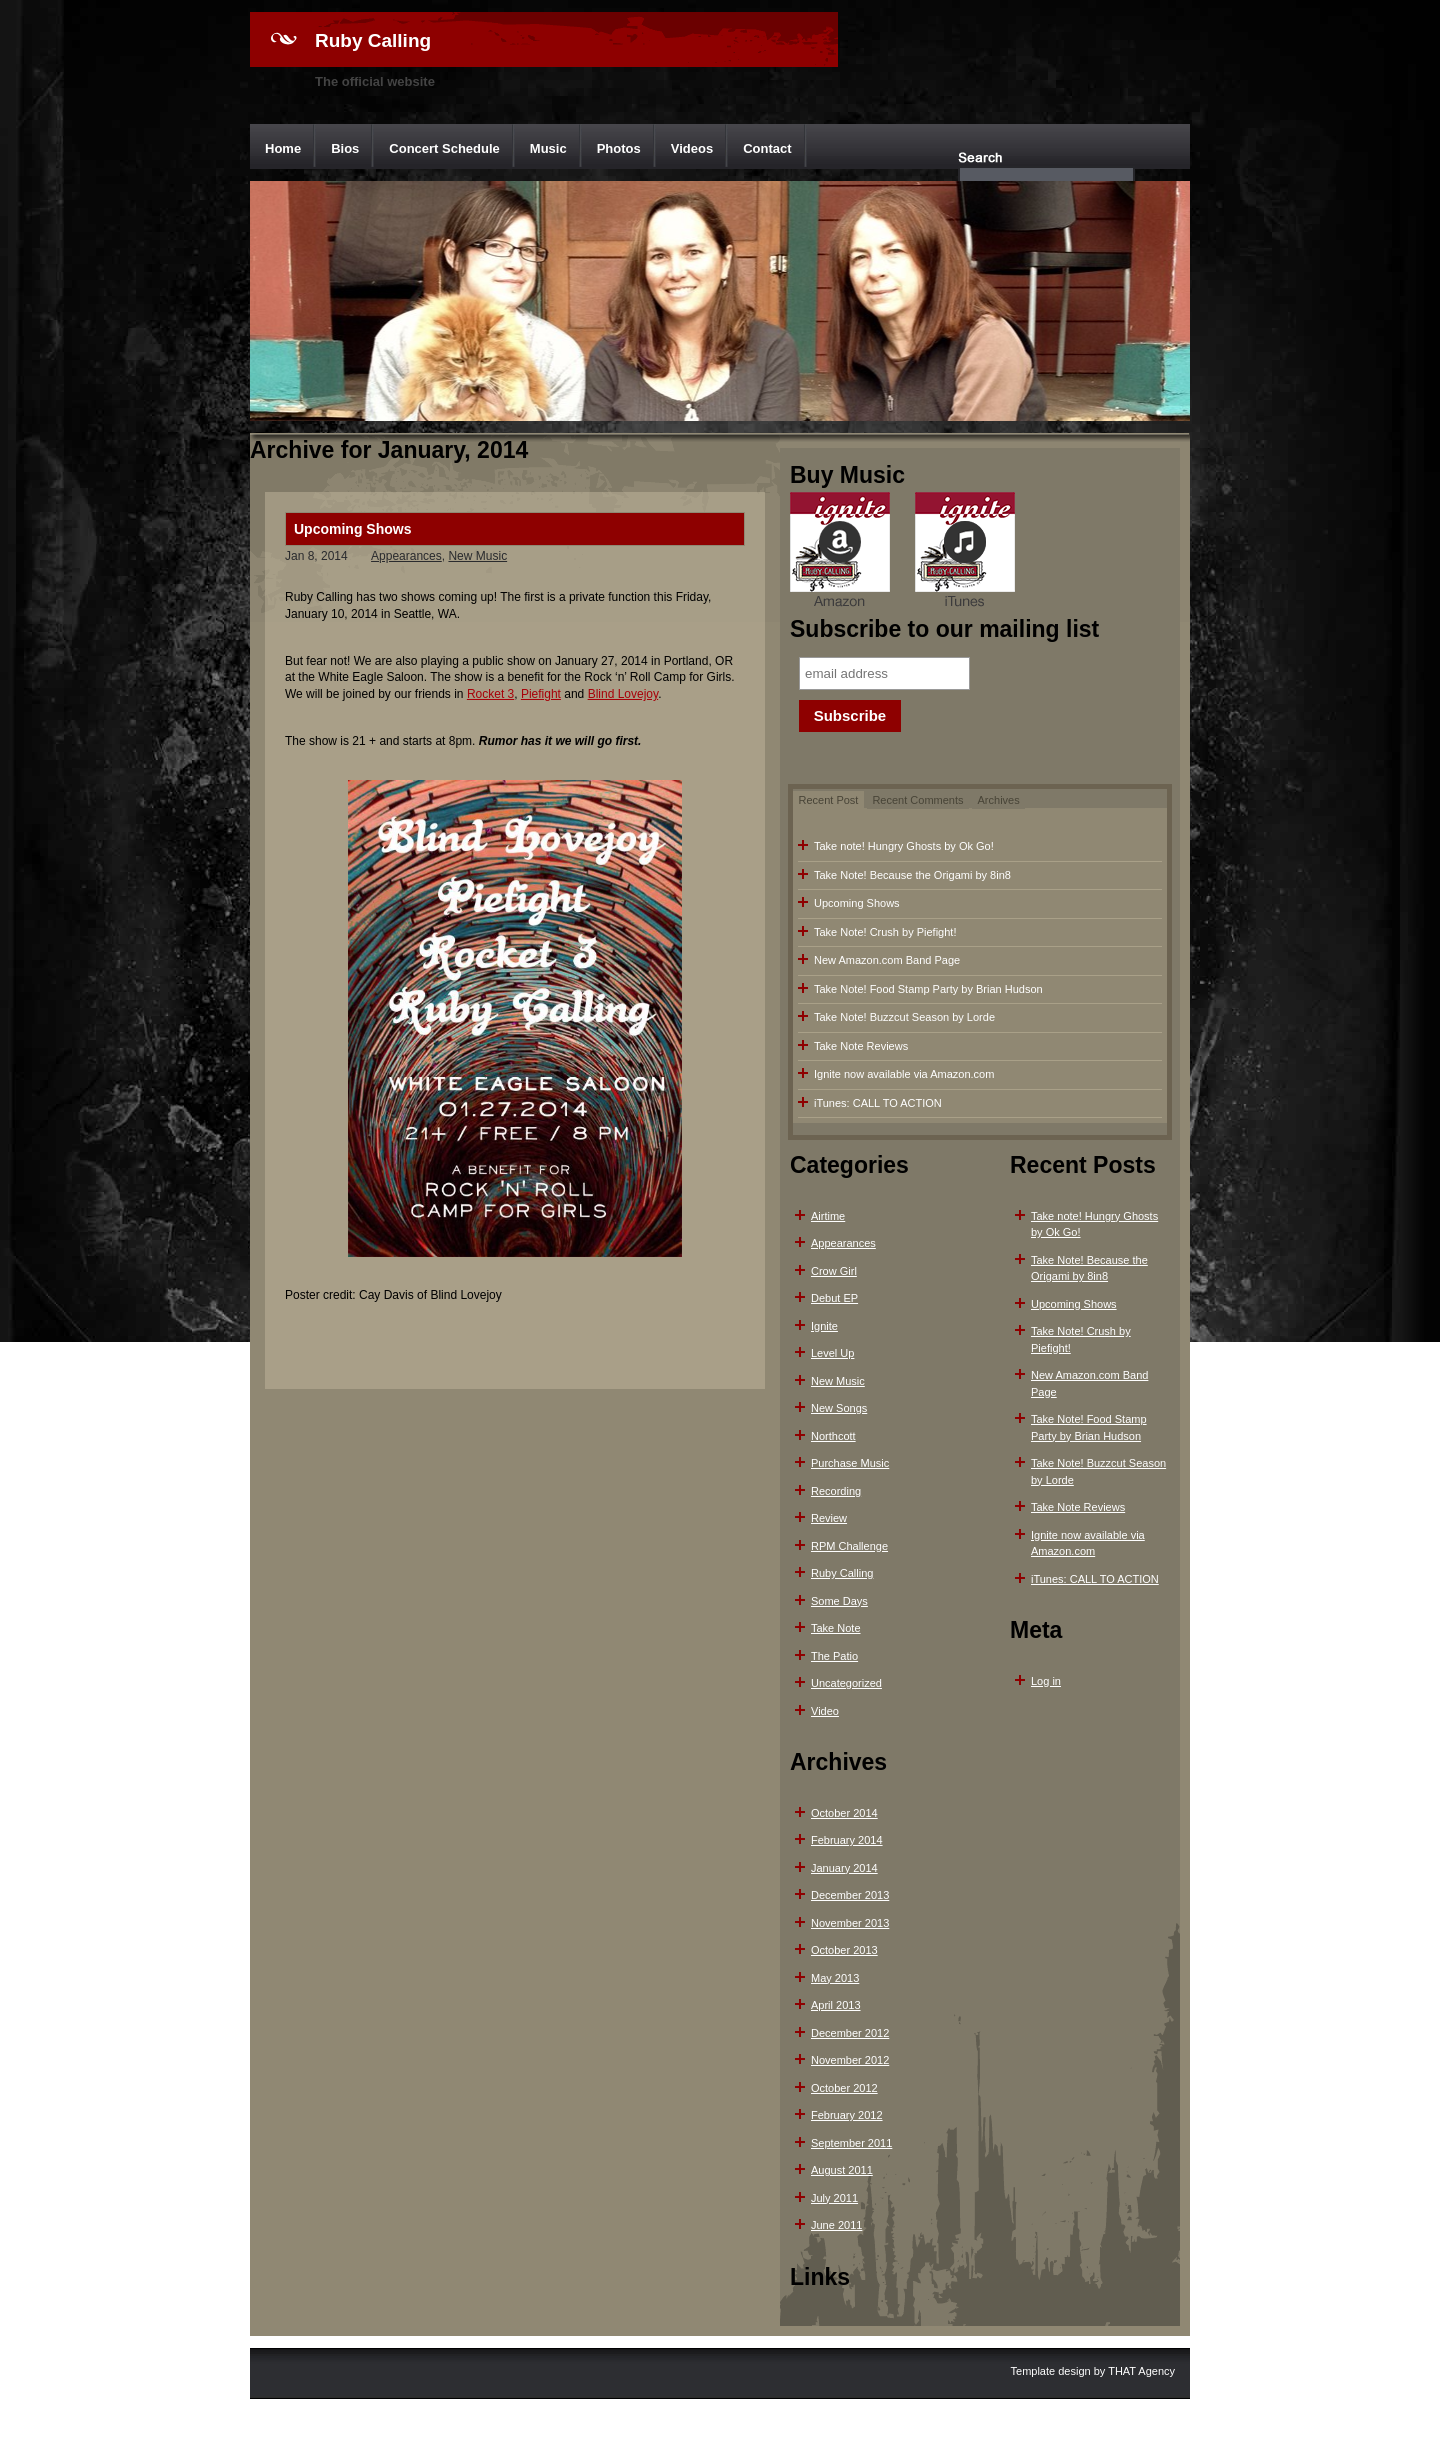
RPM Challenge (849, 1546)
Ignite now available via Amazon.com (904, 1074)
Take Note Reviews (861, 1046)
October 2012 (844, 2088)
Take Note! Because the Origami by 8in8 (912, 875)
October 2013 (844, 1950)
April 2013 (836, 2005)
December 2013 (850, 1895)
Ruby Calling (373, 40)
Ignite (824, 1326)
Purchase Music (850, 1463)
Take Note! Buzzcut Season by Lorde (904, 1017)
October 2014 (844, 1813)
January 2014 (844, 1868)
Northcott (833, 1436)
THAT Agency (1141, 2371)
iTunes (965, 552)
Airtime (828, 1216)
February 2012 (847, 2115)
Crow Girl (834, 1271)
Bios (345, 148)
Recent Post (829, 800)
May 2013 (835, 1978)
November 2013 (850, 1923)
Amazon (840, 552)
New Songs (839, 1408)
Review (829, 1518)
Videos (692, 148)
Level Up (832, 1353)
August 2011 (842, 2170)
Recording (836, 1491)
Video (825, 1711)
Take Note (836, 1628)
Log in (1046, 1681)
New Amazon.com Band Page (887, 960)
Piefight (541, 694)
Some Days (839, 1601)
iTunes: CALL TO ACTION (878, 1103)
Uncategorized (846, 1683)
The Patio (834, 1656)
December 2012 (850, 2033)
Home (283, 148)
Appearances (406, 556)
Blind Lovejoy (623, 694)
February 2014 (847, 1840)
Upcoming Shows (352, 529)
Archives (999, 800)
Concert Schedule (444, 148)
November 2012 (850, 2060)
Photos (619, 148)
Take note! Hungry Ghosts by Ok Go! (904, 846)
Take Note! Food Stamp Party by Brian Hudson (928, 989)
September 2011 (851, 2143)
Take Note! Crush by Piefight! (885, 932)
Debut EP (834, 1298)
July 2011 (834, 2198)
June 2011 (836, 2225)
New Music (477, 556)
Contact (767, 148)
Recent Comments (917, 800)
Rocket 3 (490, 694)
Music (548, 148)
